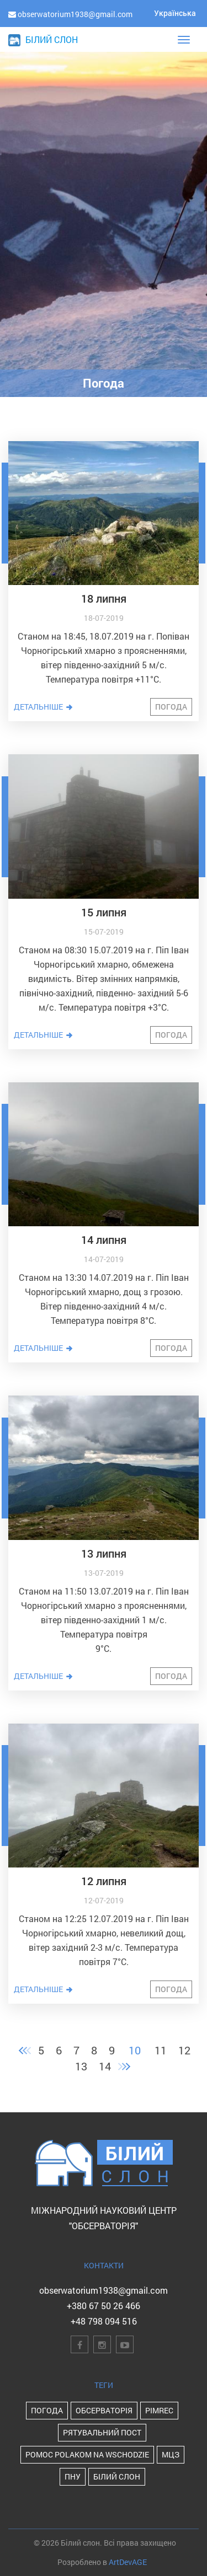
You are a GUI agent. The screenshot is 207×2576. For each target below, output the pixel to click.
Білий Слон (116, 2476)
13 (81, 2066)
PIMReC (159, 2410)
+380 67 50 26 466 (103, 2305)
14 (105, 2066)
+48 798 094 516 (104, 2321)
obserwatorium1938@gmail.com (103, 2290)
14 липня (103, 1239)
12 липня (103, 1881)
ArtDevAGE (128, 2562)
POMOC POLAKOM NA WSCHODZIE (87, 2454)
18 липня (103, 598)
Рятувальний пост (102, 2432)
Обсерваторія (104, 2410)
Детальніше (43, 706)
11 (161, 2050)
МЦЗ (170, 2454)
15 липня (103, 912)
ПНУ (73, 2476)
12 (184, 2050)
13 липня (103, 1553)
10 (135, 2050)
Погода (171, 706)
